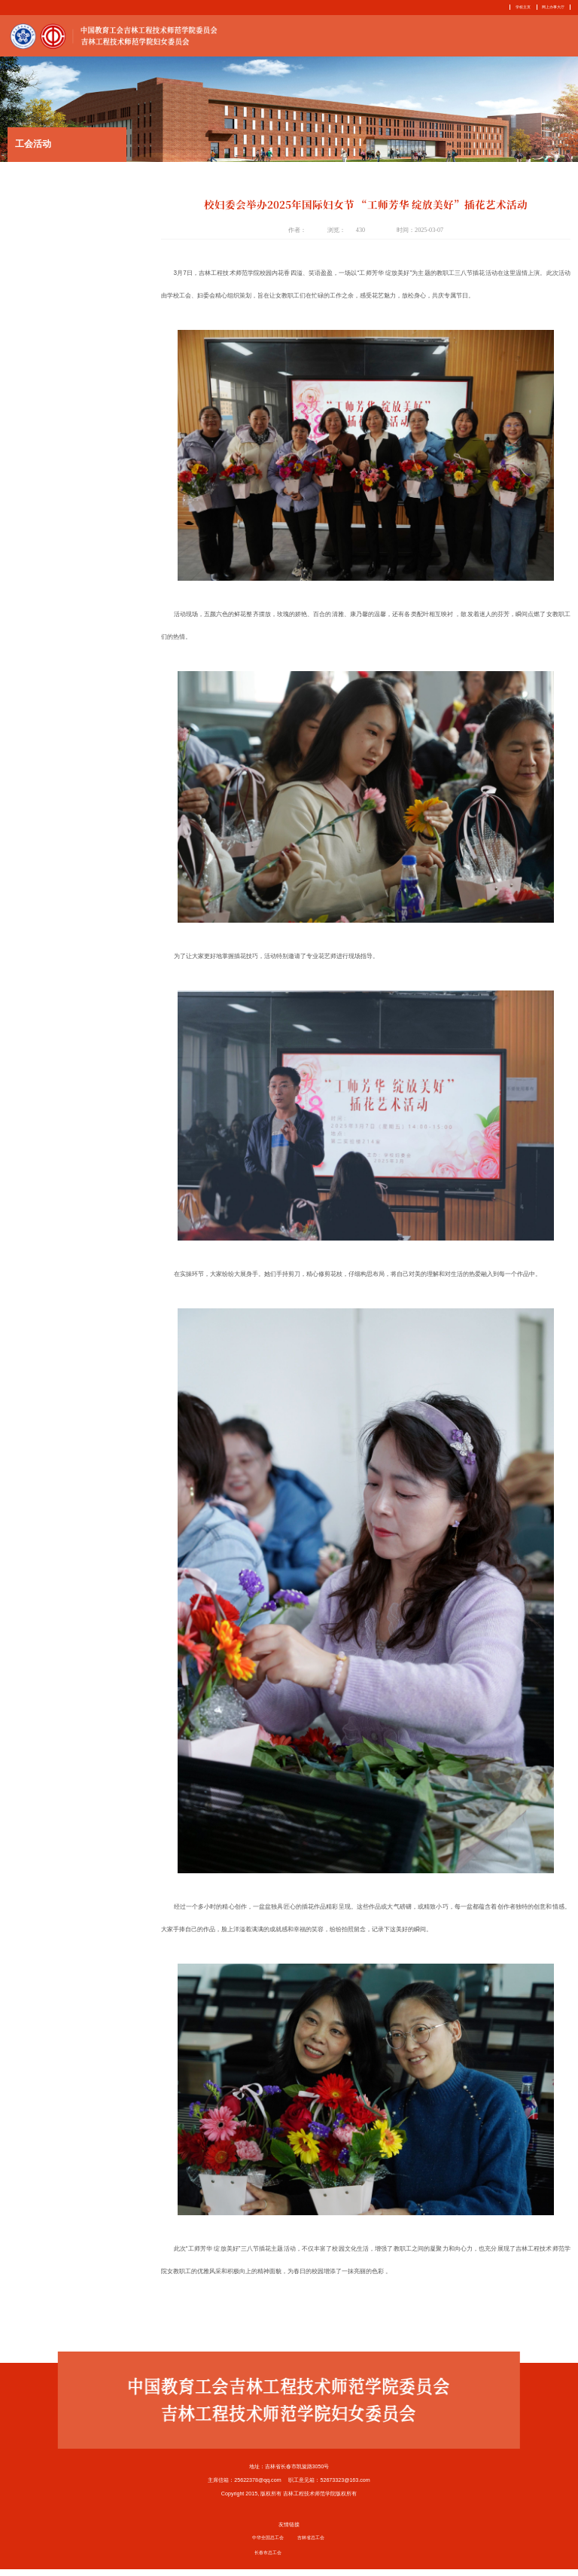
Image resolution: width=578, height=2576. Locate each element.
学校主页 (515, 7)
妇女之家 (429, 37)
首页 (309, 37)
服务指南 (471, 37)
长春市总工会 (267, 2559)
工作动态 (386, 37)
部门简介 (344, 37)
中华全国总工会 (268, 2544)
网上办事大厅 (550, 7)
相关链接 (556, 37)
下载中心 (514, 37)
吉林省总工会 (310, 2544)
